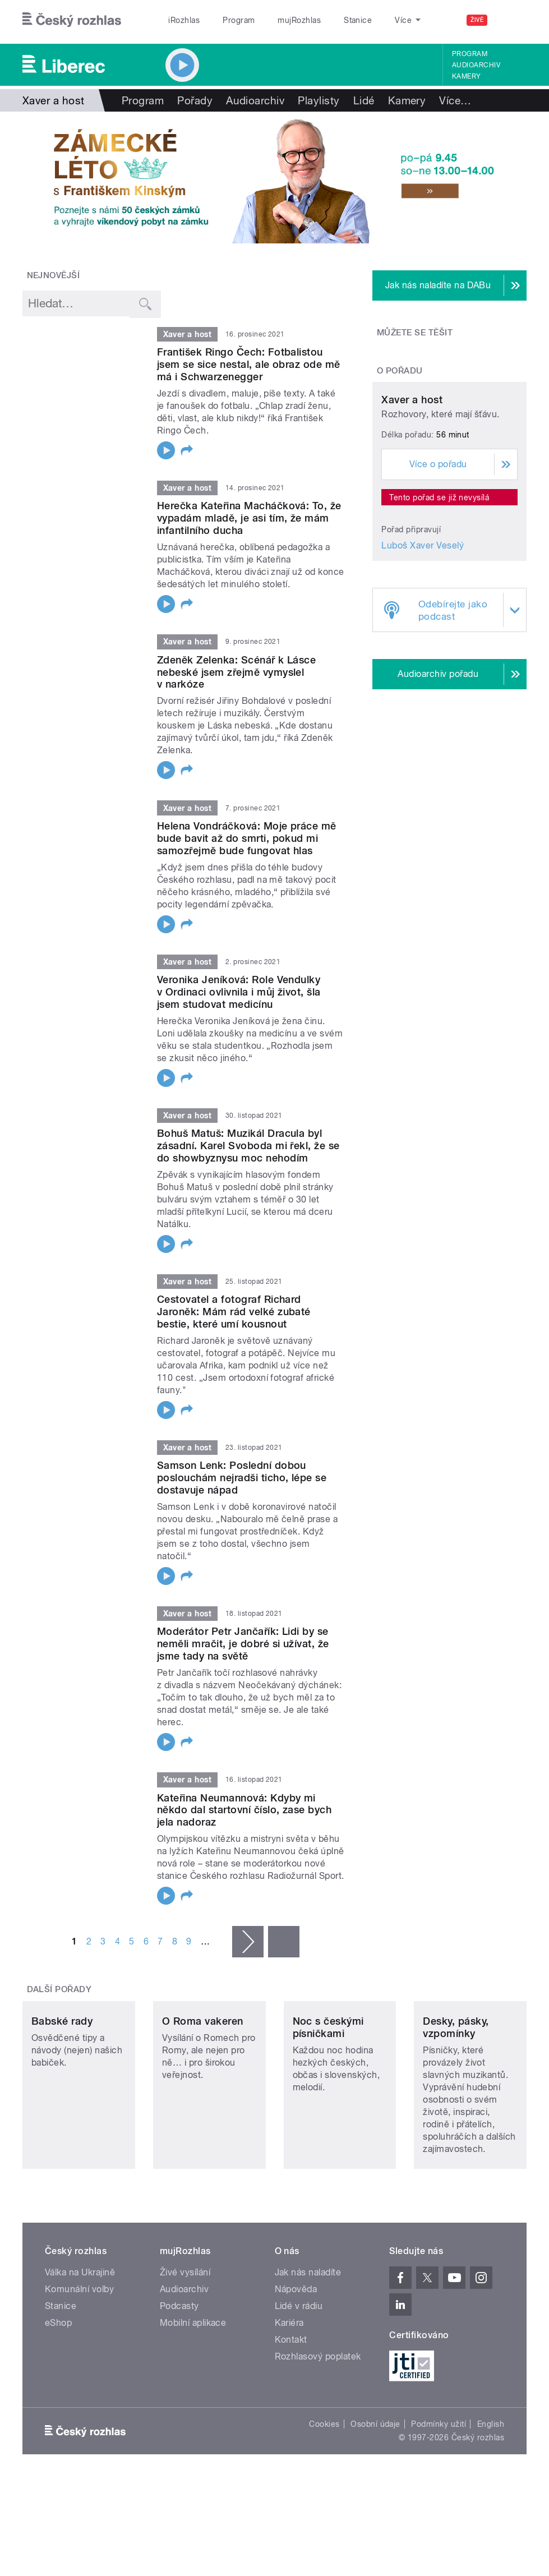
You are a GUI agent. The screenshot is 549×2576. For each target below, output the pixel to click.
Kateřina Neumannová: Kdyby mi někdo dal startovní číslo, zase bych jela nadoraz (244, 1810)
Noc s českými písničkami (328, 2080)
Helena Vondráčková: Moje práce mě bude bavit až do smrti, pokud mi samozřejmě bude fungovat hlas (246, 838)
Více (455, 100)
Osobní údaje (375, 2477)
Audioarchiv (476, 65)
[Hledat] (511, 20)
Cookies (324, 2477)
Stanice (358, 20)
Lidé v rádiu (299, 2359)
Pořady (195, 100)
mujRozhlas (299, 20)
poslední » (283, 1941)
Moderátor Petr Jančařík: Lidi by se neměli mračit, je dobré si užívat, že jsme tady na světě (243, 1643)
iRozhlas (184, 20)
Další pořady (59, 1989)
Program (239, 20)
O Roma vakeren (202, 2074)
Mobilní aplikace (193, 2376)
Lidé (364, 100)
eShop (58, 2376)
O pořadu (400, 371)
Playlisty (318, 100)
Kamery (466, 76)
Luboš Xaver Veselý (422, 622)
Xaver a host (411, 476)
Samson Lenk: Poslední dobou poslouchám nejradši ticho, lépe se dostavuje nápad (241, 1477)
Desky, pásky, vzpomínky (455, 2080)
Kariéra (289, 2376)
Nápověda (296, 2342)
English (490, 2477)
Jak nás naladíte (308, 2325)
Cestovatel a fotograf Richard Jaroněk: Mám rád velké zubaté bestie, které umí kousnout (234, 1311)
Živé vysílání (185, 2325)
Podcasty (179, 2359)
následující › (248, 1941)
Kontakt (291, 2393)
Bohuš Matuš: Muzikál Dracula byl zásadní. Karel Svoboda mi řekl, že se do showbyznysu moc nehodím (248, 1145)
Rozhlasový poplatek (318, 2409)
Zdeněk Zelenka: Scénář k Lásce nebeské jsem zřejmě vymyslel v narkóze (236, 672)
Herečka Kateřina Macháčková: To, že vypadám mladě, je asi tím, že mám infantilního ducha (249, 518)
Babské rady (62, 2074)
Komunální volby (79, 2342)
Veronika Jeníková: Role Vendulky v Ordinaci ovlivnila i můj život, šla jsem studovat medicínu (239, 992)
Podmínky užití (438, 2477)
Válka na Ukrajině (80, 2325)
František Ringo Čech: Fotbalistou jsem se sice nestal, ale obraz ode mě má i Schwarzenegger (248, 364)
